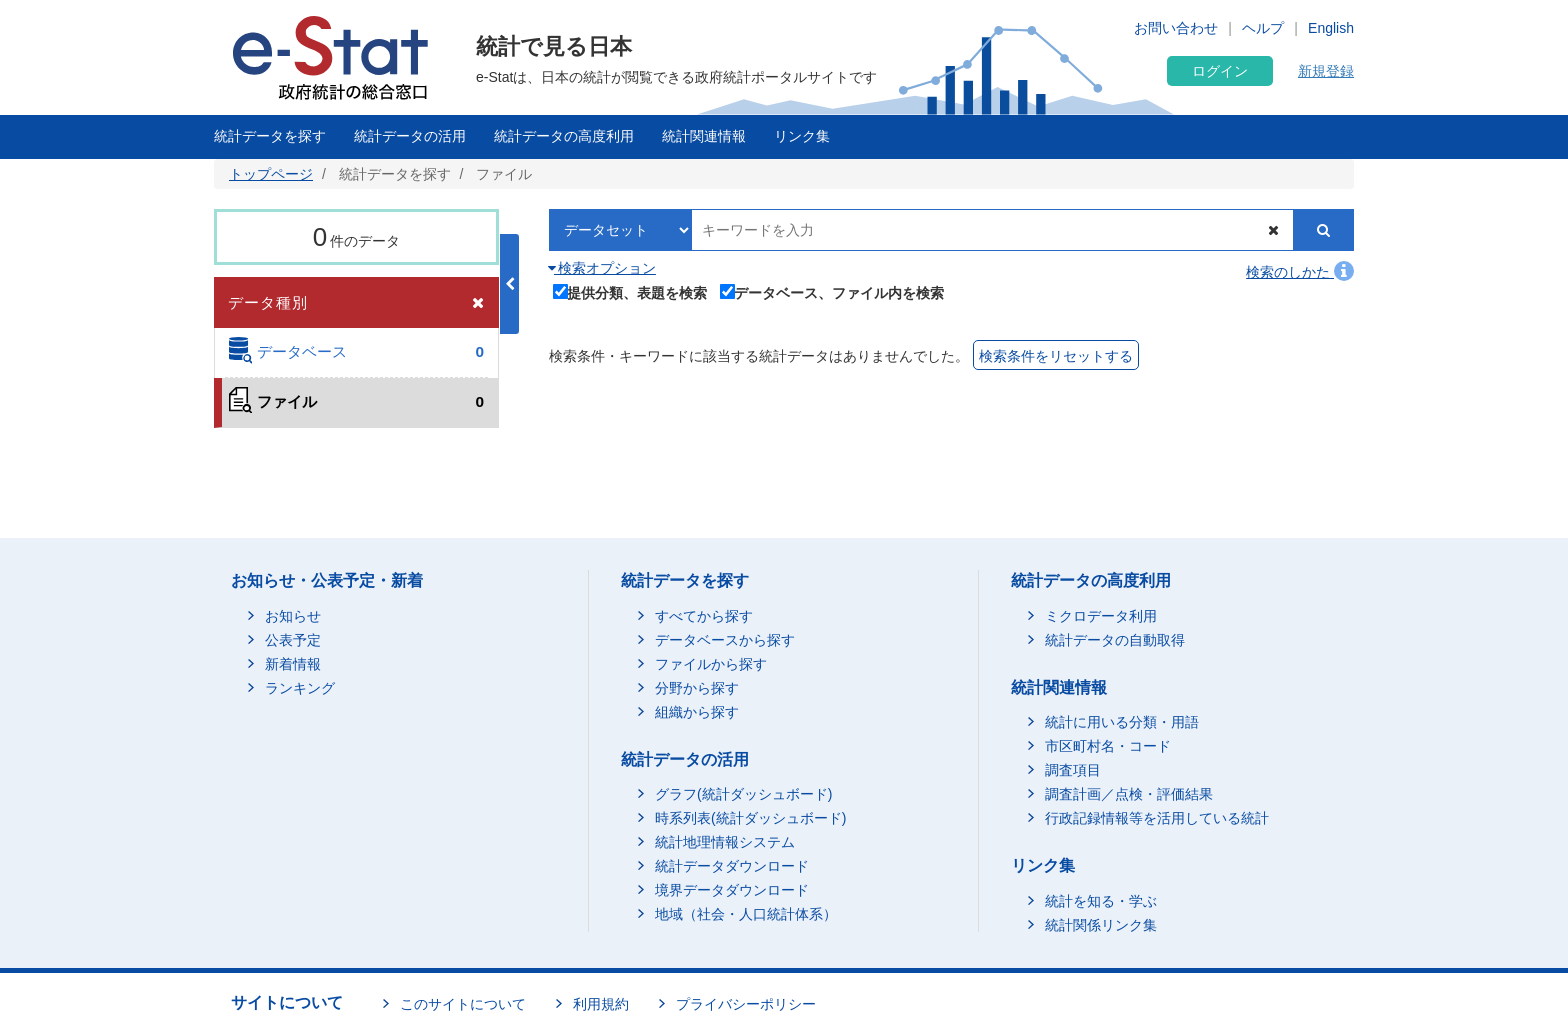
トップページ (271, 174)
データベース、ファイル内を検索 (832, 291)
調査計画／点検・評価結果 (1129, 794)
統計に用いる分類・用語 (1122, 722)
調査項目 (1073, 770)
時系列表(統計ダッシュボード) (750, 818)
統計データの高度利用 (564, 136)
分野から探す (697, 688)
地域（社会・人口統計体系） (746, 914)
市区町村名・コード (1108, 746)
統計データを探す (270, 136)
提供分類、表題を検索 (630, 291)
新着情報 (293, 664)
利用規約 (601, 1004)
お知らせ (293, 616)
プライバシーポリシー (746, 1004)
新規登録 (1326, 71)
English (1331, 28)
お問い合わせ (1176, 28)
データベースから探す (725, 640)
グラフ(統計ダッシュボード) (743, 794)
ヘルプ (1263, 28)
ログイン (1220, 71)
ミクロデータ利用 (1101, 616)
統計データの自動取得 (1115, 640)
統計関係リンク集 (1101, 925)
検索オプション (602, 268)
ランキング (300, 688)
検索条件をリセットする (1056, 356)
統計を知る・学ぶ (1101, 901)
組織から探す (697, 712)
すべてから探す (704, 616)
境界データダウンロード (732, 890)
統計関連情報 (704, 136)
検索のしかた (1300, 272)
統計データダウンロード (732, 866)
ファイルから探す (711, 664)
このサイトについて (463, 1004)
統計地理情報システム (725, 842)
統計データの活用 (410, 136)
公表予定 (293, 640)
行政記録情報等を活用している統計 (1157, 818)
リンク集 (802, 136)
